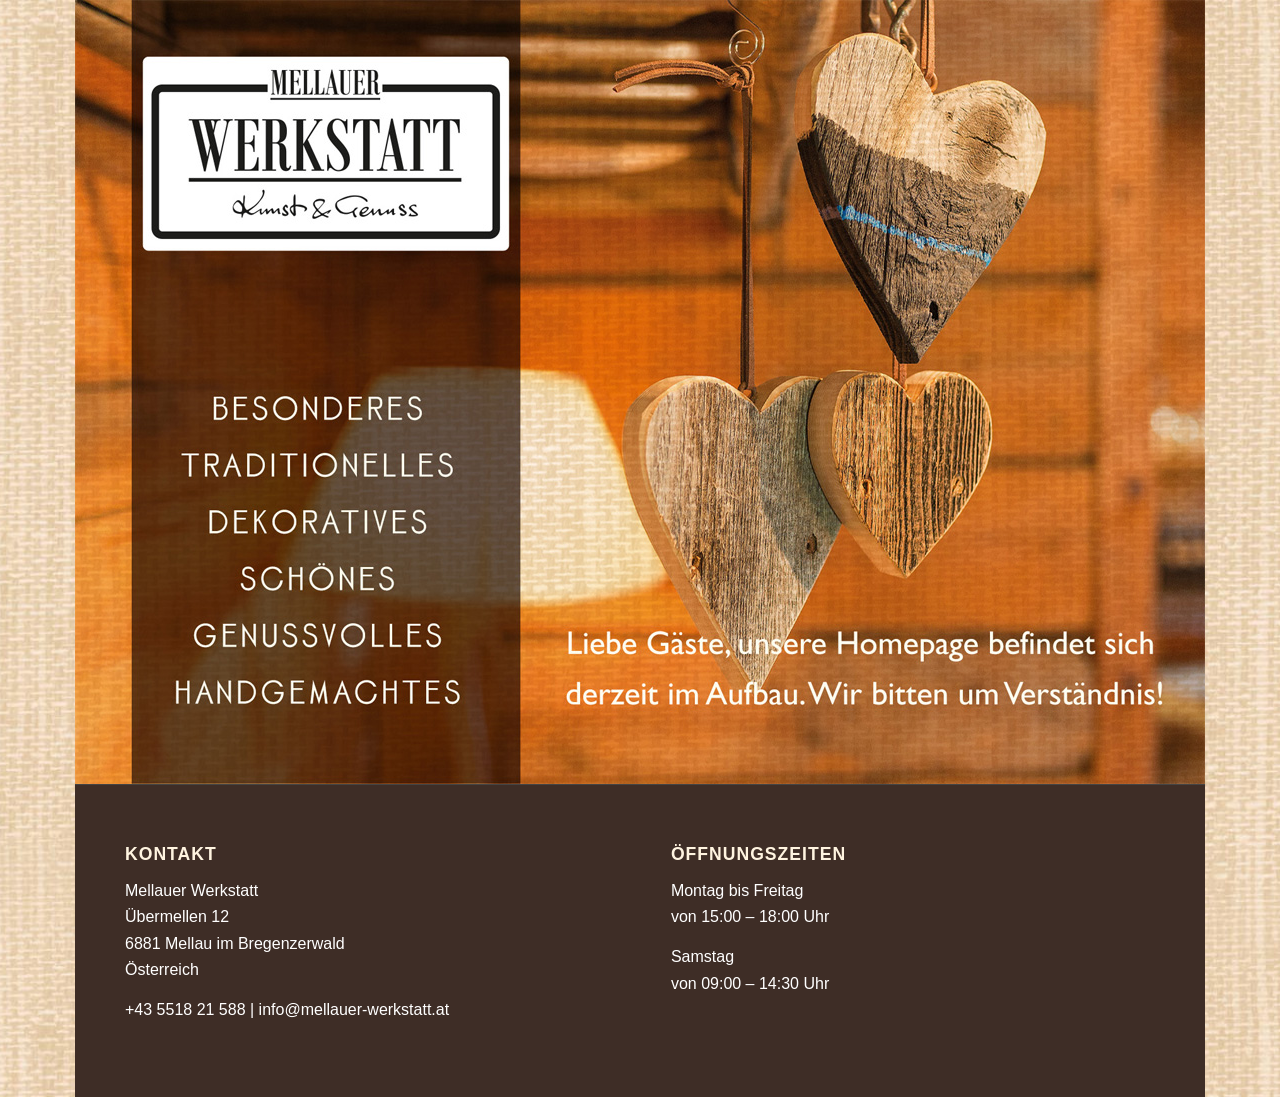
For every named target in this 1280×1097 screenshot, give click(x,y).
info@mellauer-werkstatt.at (354, 1009)
